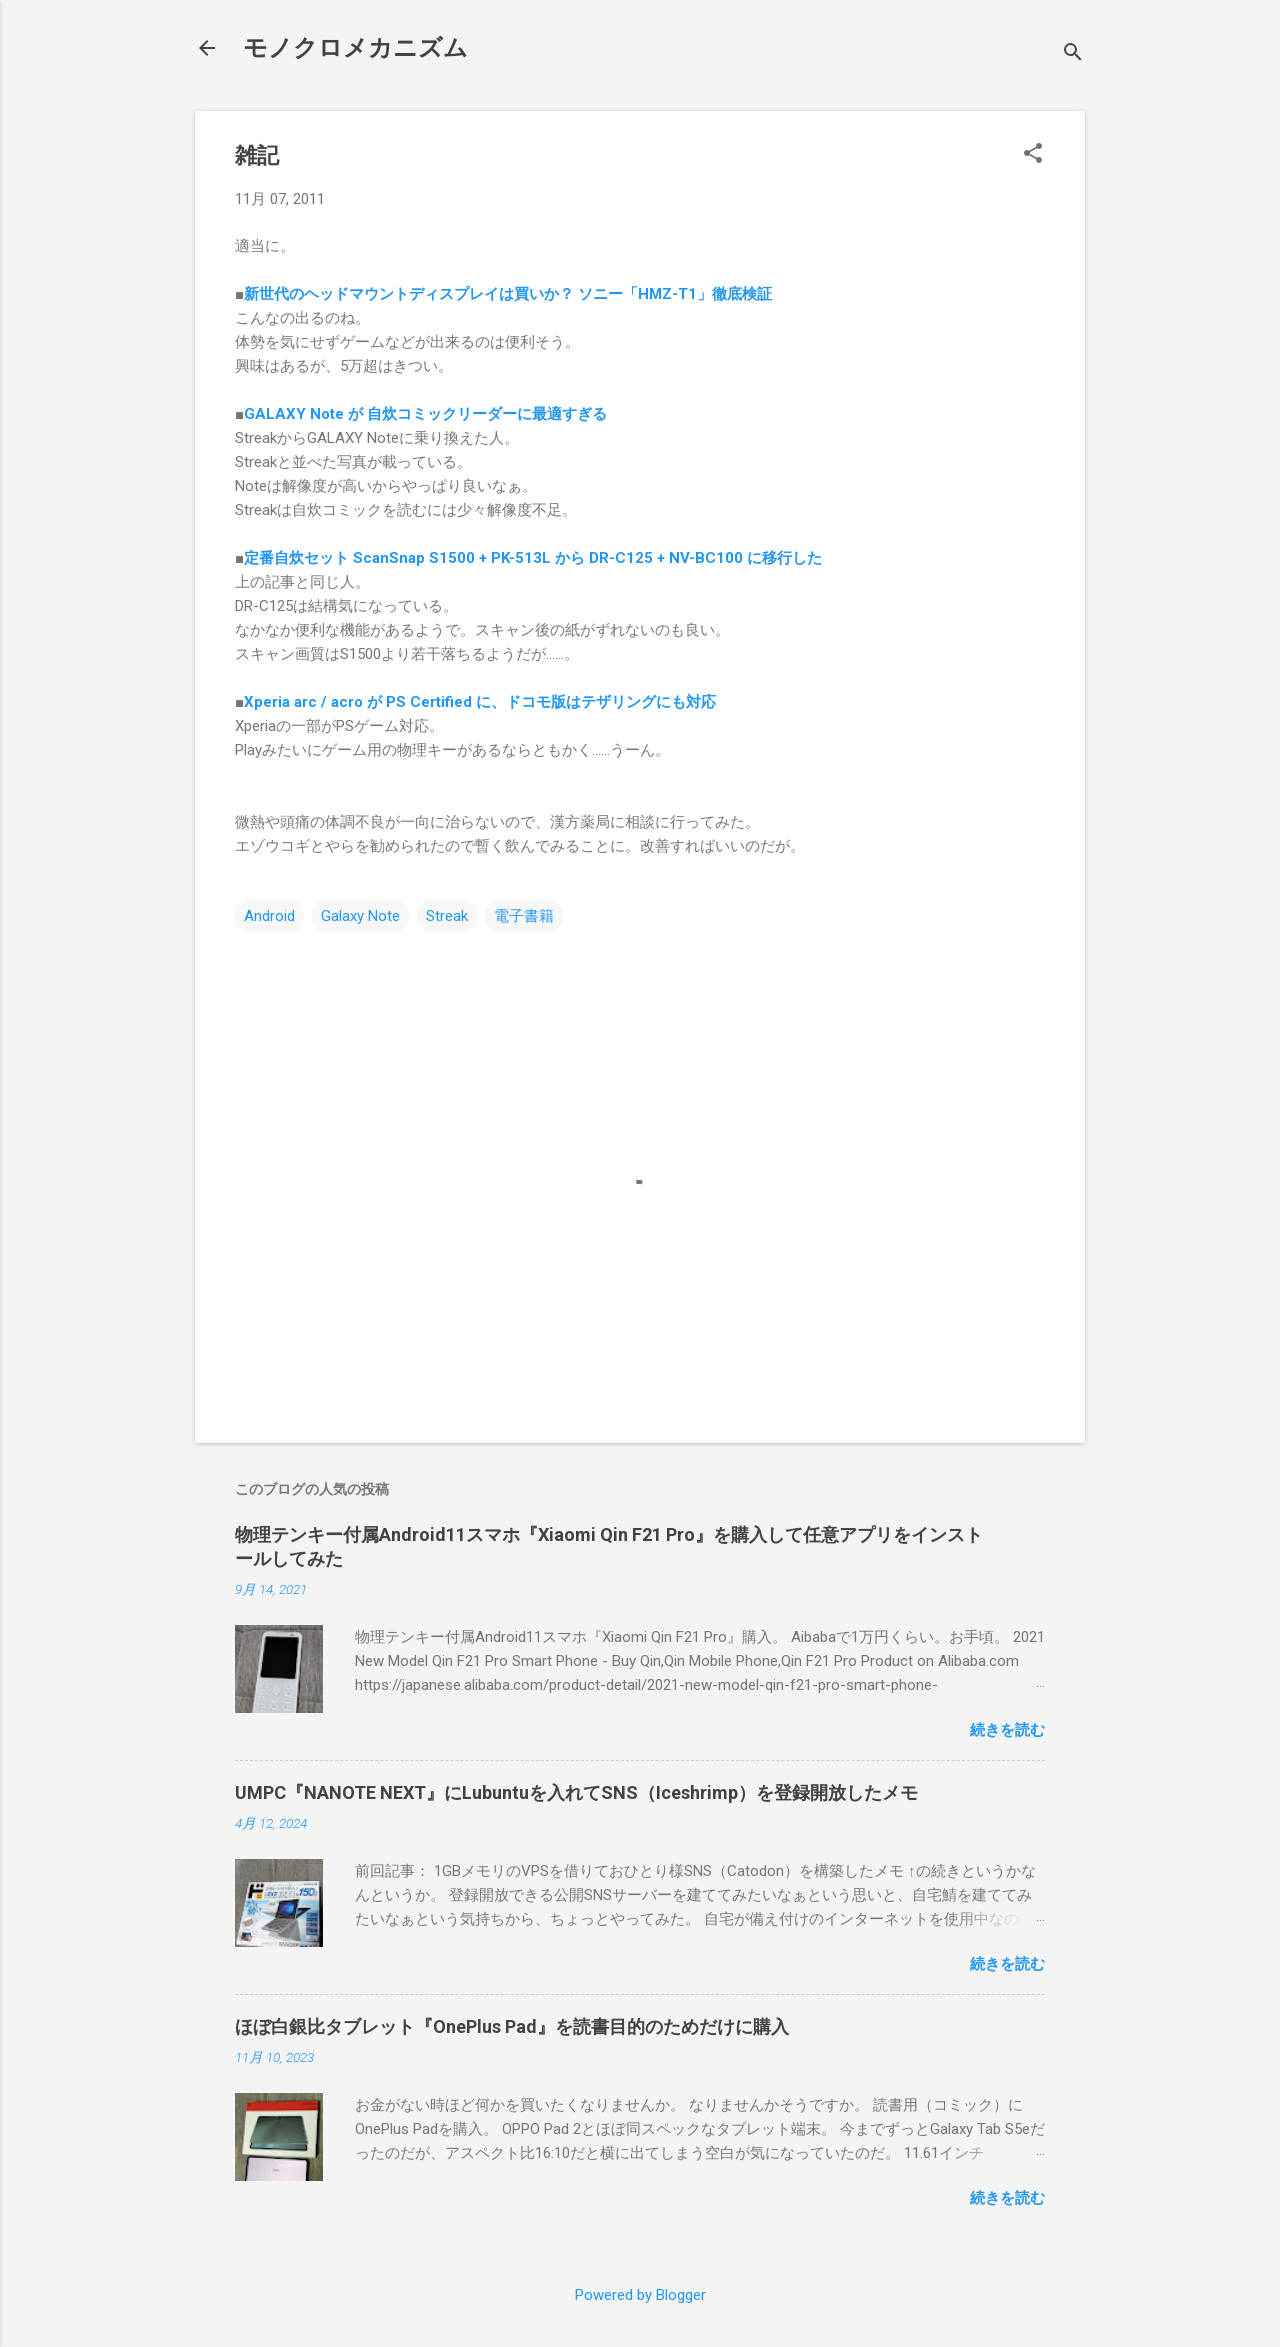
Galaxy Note (360, 916)
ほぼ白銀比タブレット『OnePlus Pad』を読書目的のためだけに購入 (512, 2026)
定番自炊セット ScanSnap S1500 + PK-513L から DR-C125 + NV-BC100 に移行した (533, 558)
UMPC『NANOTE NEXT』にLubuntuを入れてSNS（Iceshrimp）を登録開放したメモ (576, 1792)
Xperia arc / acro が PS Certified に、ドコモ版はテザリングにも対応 (480, 702)
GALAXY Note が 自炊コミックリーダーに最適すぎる (425, 414)
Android (269, 916)
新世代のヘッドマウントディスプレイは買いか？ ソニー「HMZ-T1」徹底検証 (508, 294)
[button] (1033, 155)
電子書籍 (524, 916)
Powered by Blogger (640, 2295)
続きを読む (1007, 1730)
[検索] (1073, 54)
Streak (447, 916)
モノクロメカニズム (355, 48)
